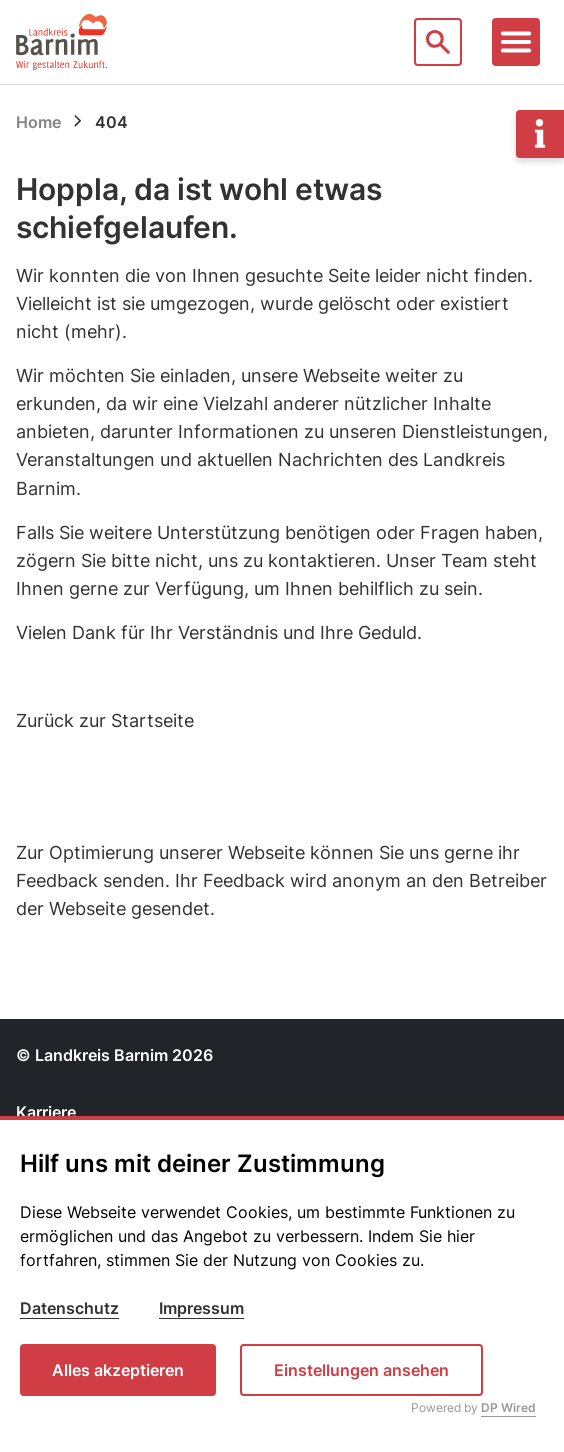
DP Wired (508, 1407)
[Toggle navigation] (516, 42)
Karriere (46, 1112)
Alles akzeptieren (118, 1370)
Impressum (201, 1308)
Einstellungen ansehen (361, 1370)
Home (38, 122)
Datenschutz (69, 1308)
